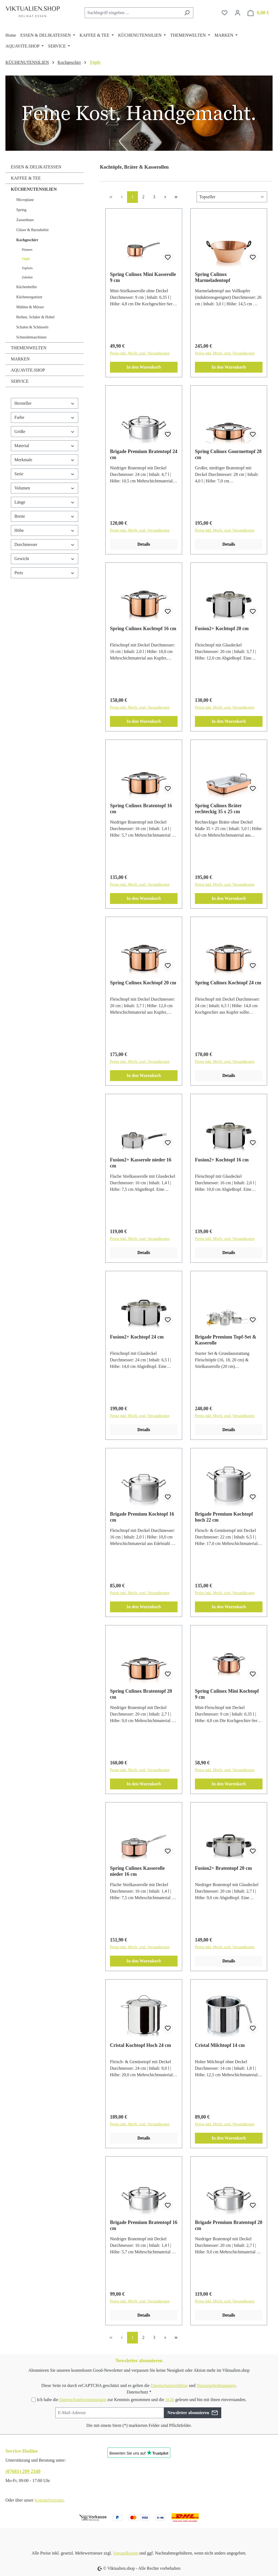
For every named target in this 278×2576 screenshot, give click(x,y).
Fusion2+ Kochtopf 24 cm (137, 1337)
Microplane (25, 200)
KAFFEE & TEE (26, 178)
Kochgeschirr (27, 240)
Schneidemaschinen (31, 337)
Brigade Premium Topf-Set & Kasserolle (225, 1340)
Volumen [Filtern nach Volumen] (44, 488)
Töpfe (26, 259)
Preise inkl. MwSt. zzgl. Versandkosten (139, 353)
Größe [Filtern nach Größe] (44, 431)
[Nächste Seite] (165, 197)
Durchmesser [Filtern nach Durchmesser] (44, 544)
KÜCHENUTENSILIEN (34, 189)
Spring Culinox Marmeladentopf (212, 277)
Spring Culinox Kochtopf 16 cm (143, 628)
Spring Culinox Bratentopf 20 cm (141, 1694)
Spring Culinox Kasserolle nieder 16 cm (137, 1871)
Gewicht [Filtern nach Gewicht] (44, 558)
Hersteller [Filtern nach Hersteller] (44, 403)
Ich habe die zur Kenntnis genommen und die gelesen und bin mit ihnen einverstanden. (141, 2399)
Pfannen (27, 250)
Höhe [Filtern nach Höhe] (44, 530)
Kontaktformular (49, 2500)
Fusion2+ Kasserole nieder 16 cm (140, 1162)
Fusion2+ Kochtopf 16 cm (222, 1160)
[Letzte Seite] (175, 197)
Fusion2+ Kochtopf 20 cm (222, 628)
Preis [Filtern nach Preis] (44, 572)
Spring (21, 210)
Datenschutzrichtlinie (169, 2385)
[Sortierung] (232, 196)
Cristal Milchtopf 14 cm (220, 2045)
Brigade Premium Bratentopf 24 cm (143, 454)
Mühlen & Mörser (30, 307)
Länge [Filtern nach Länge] (44, 502)
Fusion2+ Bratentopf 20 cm (223, 1868)
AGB (169, 2399)
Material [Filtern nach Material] (44, 445)
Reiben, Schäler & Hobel (35, 317)
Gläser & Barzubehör (32, 230)
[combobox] (133, 12)
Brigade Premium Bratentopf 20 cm (228, 2225)
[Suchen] (187, 12)
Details (143, 544)
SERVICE (20, 381)
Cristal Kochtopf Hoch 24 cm (140, 2045)
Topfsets (27, 268)
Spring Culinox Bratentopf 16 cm (141, 808)
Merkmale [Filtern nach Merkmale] (44, 459)
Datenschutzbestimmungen (82, 2399)
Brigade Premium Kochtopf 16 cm (142, 1517)
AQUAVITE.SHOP (28, 370)
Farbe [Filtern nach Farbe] (44, 417)
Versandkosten (125, 2553)
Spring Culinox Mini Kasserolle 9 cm (143, 277)
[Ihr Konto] (237, 12)
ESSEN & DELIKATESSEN (36, 167)
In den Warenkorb (144, 367)
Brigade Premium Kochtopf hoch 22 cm (224, 1517)
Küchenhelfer (26, 287)
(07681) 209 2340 (22, 2471)
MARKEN (20, 359)
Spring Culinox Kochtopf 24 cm (228, 982)
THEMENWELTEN (28, 347)
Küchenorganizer (29, 297)
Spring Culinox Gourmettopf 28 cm (228, 454)
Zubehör (27, 277)
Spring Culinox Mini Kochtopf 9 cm (227, 1694)
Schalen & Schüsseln (32, 327)
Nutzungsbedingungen (216, 2385)
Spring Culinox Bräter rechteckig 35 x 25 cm (218, 808)
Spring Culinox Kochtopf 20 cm (143, 982)
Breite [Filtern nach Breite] (44, 516)
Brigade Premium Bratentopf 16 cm (143, 2225)
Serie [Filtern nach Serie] (44, 474)
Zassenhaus (25, 220)
